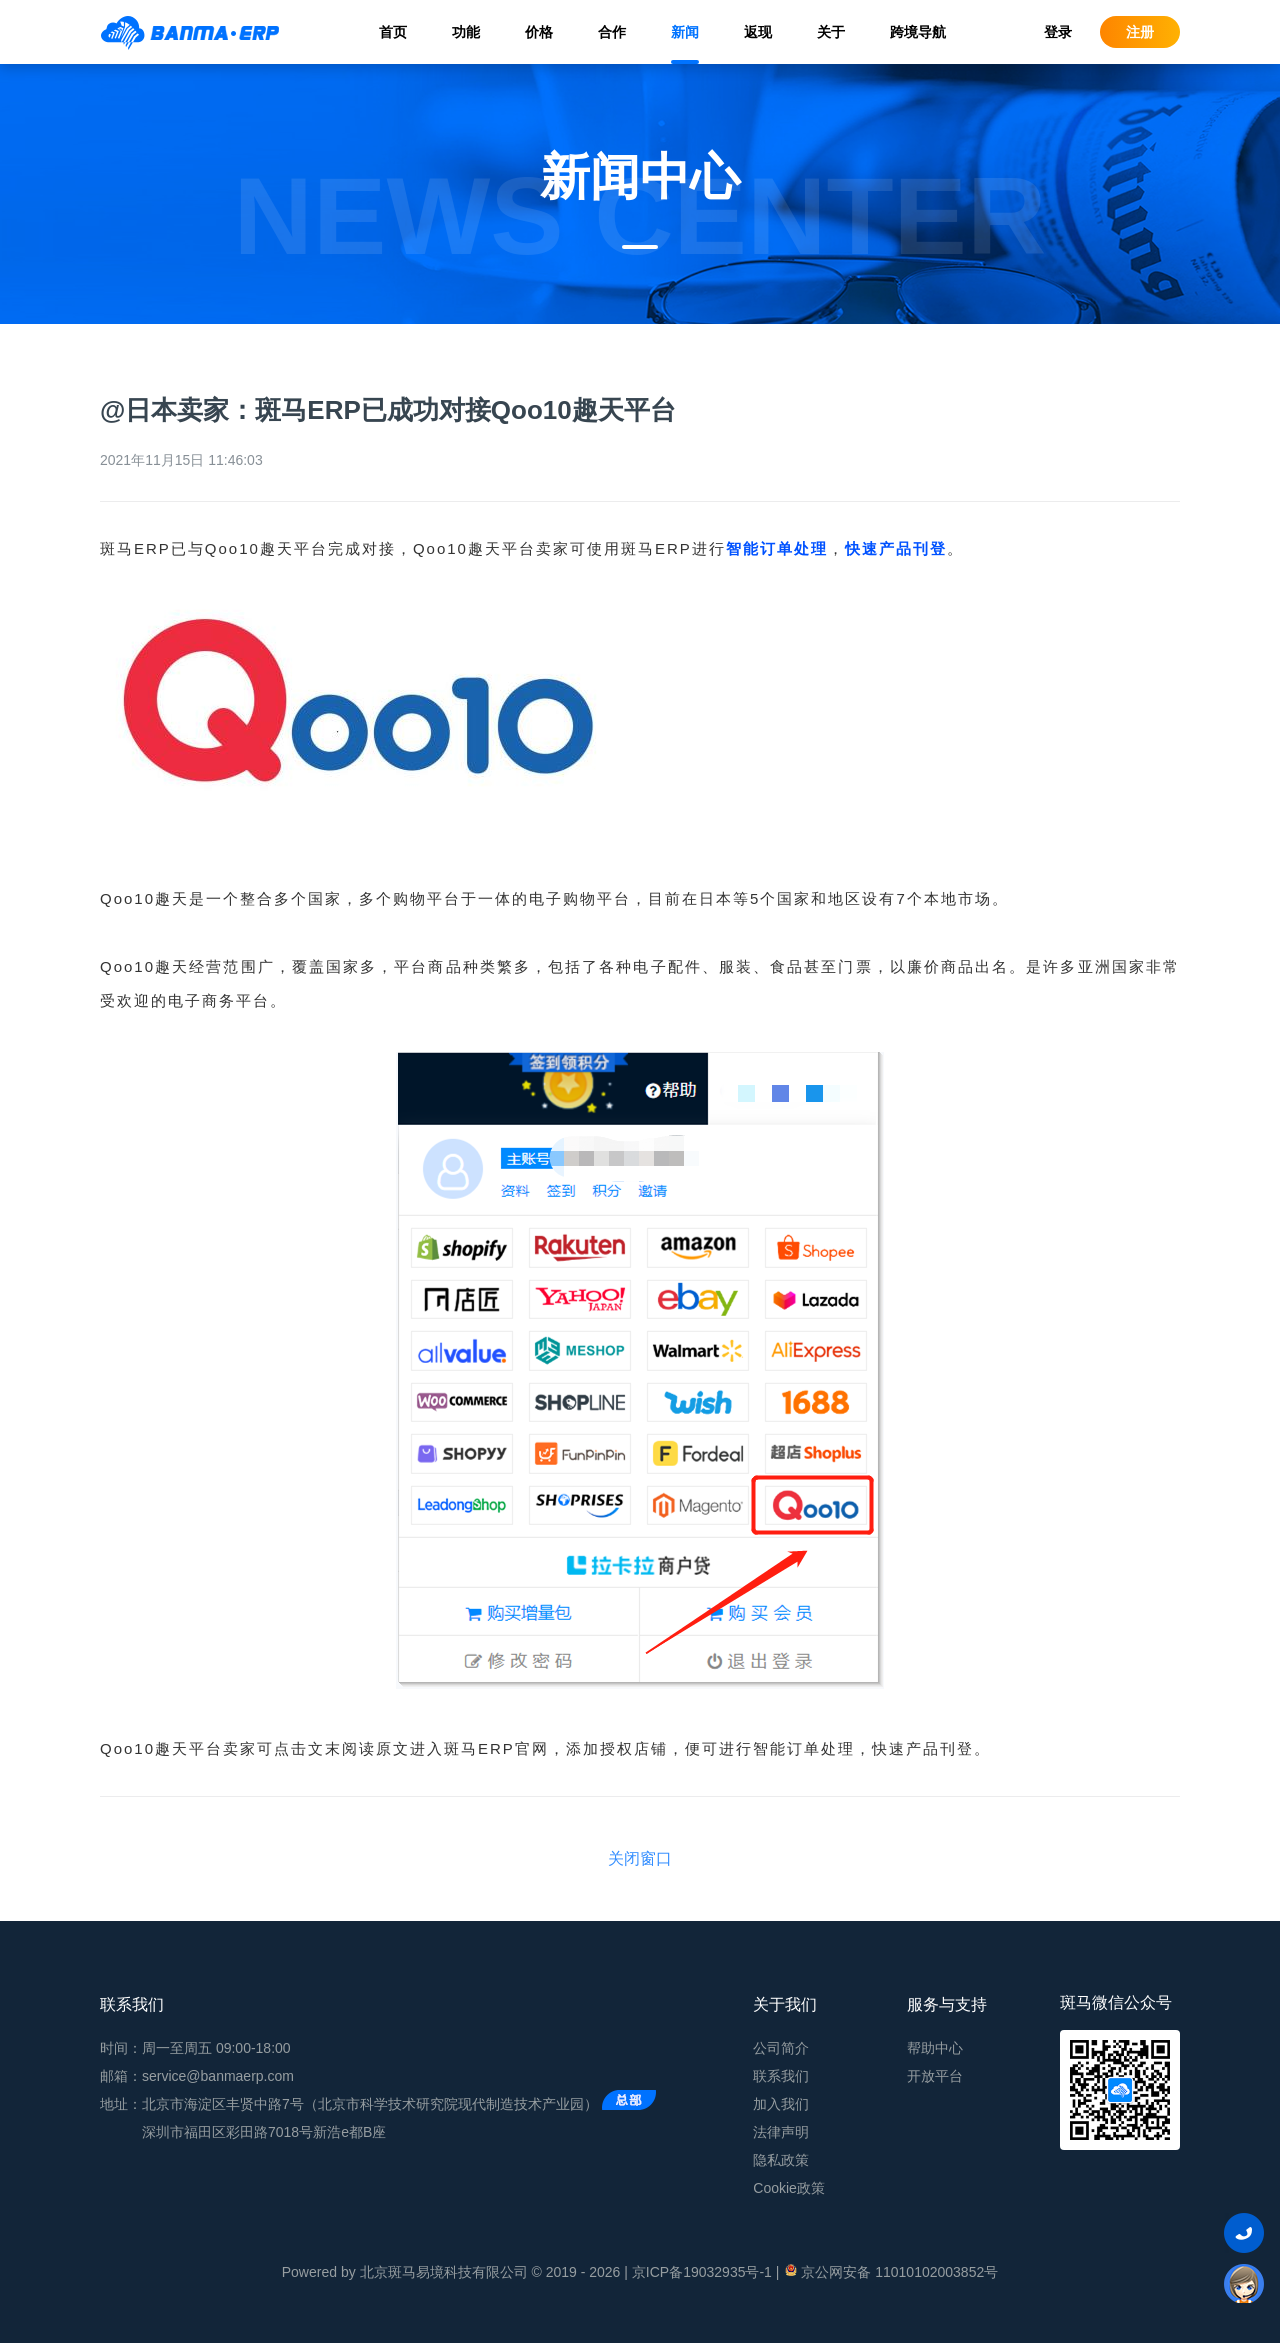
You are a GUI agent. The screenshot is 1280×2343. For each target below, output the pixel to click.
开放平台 (935, 2076)
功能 (466, 32)
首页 (393, 32)
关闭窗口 (640, 1858)
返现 (758, 32)
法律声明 (781, 2132)
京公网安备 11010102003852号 (890, 2271)
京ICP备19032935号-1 (702, 2272)
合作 (612, 32)
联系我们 (781, 2076)
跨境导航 (918, 32)
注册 (1140, 32)
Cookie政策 (789, 2188)
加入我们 (781, 2104)
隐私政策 (781, 2160)
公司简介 (781, 2048)
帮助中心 (935, 2048)
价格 (539, 32)
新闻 (685, 32)
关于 (831, 32)
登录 (1058, 32)
